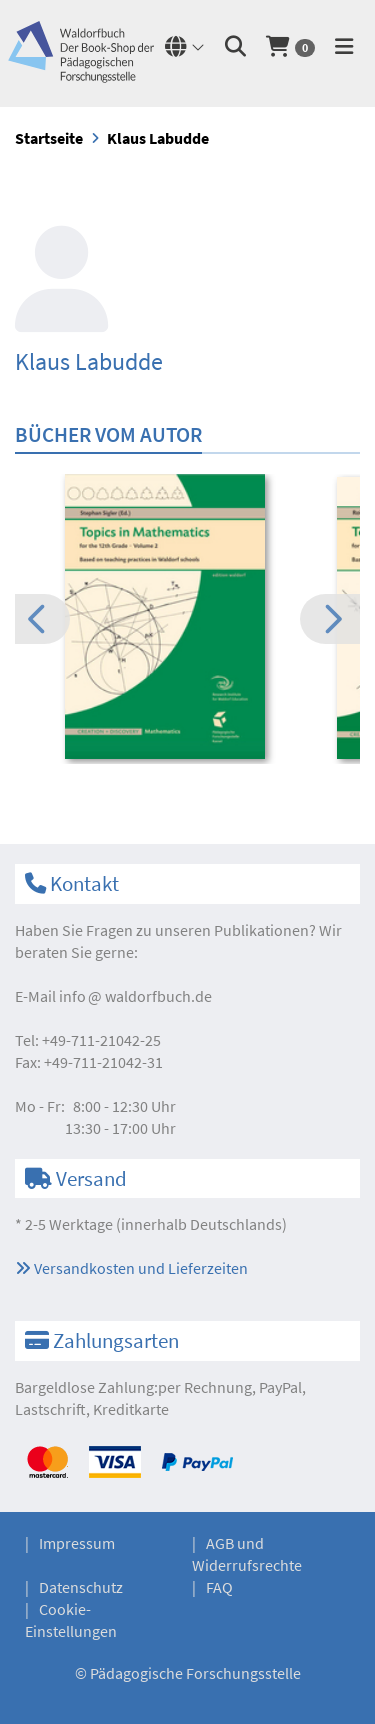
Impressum (77, 1543)
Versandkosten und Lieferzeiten (131, 1268)
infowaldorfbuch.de (135, 996)
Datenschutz (81, 1587)
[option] (187, 619)
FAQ (219, 1587)
